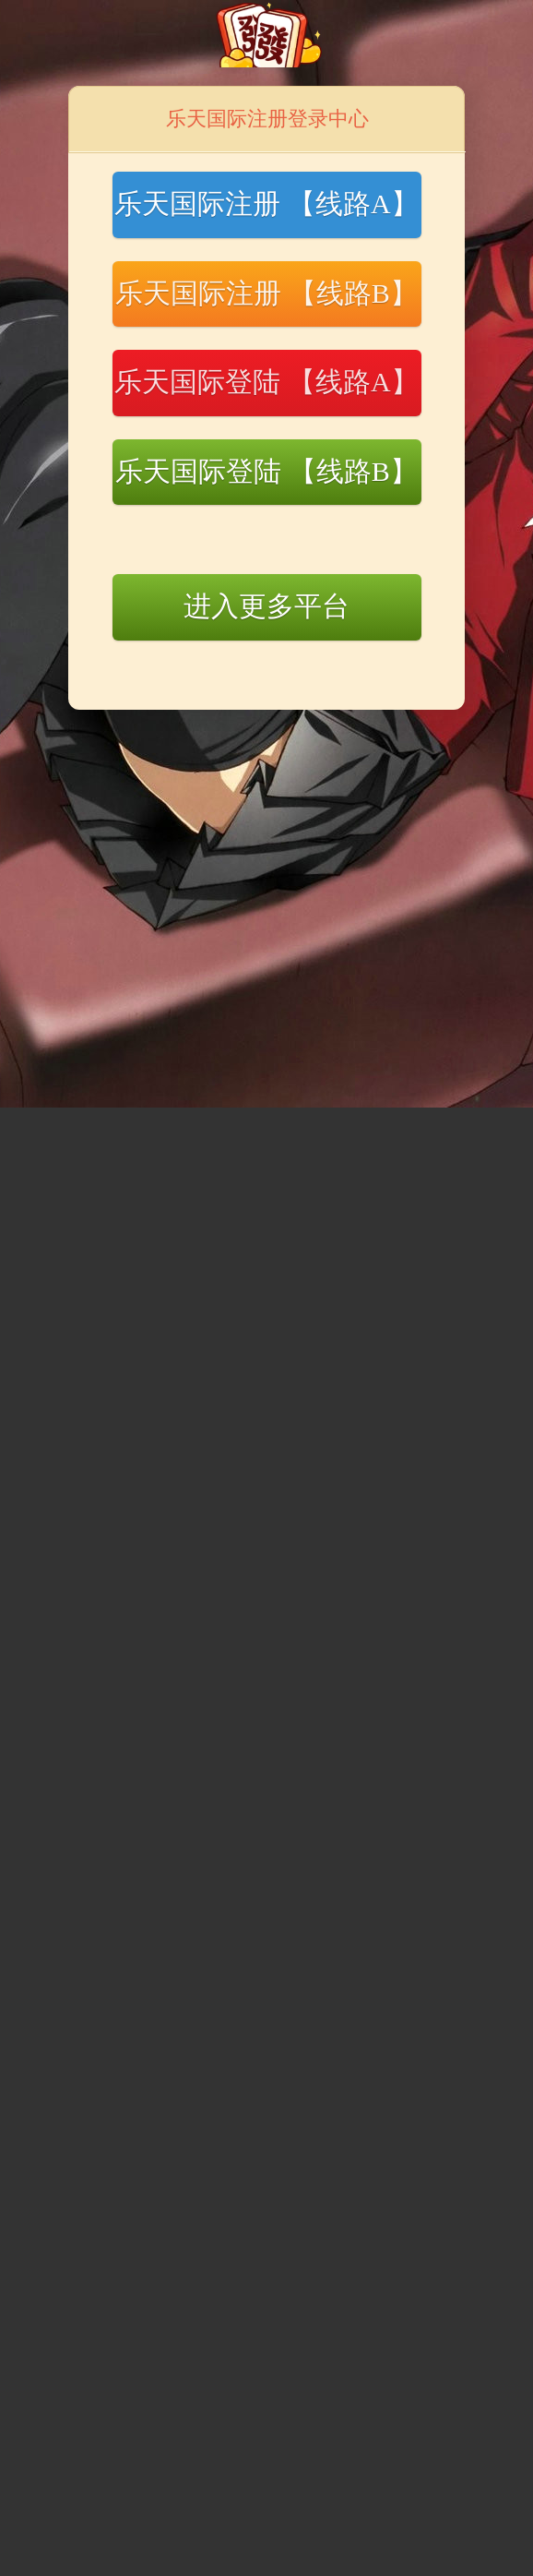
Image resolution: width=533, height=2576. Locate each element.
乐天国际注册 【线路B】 (266, 293)
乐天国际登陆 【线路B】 (266, 471)
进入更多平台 (266, 606)
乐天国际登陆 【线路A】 (266, 381)
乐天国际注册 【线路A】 (266, 203)
